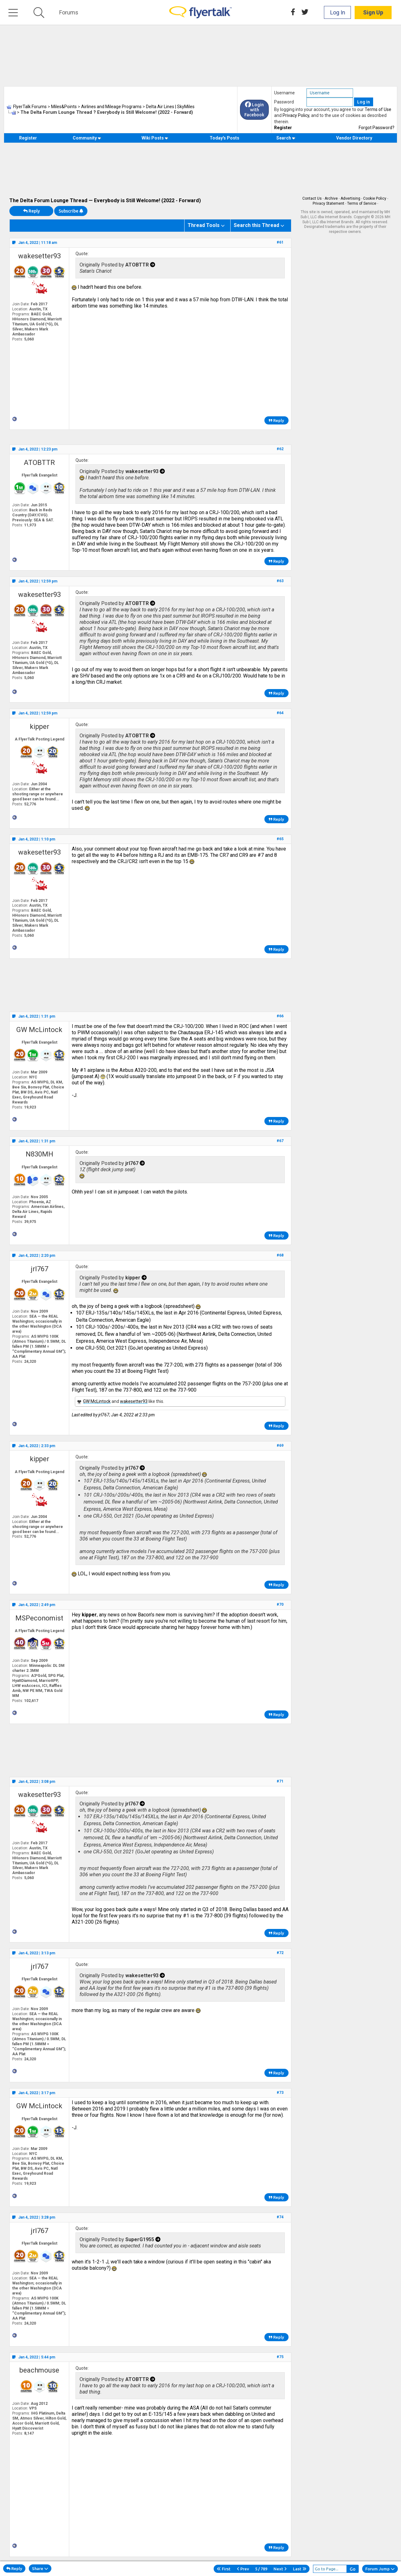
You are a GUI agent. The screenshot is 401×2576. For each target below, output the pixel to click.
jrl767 (39, 1269)
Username (284, 92)
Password (284, 101)
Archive (331, 198)
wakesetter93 (39, 256)
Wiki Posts (155, 137)
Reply (31, 210)
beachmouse (39, 2370)
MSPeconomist (39, 1618)
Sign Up (373, 12)
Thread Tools (204, 225)
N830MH (39, 1154)
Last (299, 2569)
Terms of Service (361, 203)
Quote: (82, 253)
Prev (243, 2569)
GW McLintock (39, 1030)
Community (87, 137)
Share (40, 2568)
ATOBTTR (39, 462)
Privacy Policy (296, 115)
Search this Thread (256, 225)
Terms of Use (378, 109)
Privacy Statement (328, 203)
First (224, 2569)
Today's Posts (224, 137)
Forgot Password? (376, 127)
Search (285, 137)
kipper (39, 726)
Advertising (350, 198)
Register (283, 127)
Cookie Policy (374, 198)
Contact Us (312, 198)
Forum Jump (380, 2569)
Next (280, 2569)
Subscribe (71, 210)
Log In (337, 12)
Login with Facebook (254, 109)
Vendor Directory (354, 137)
